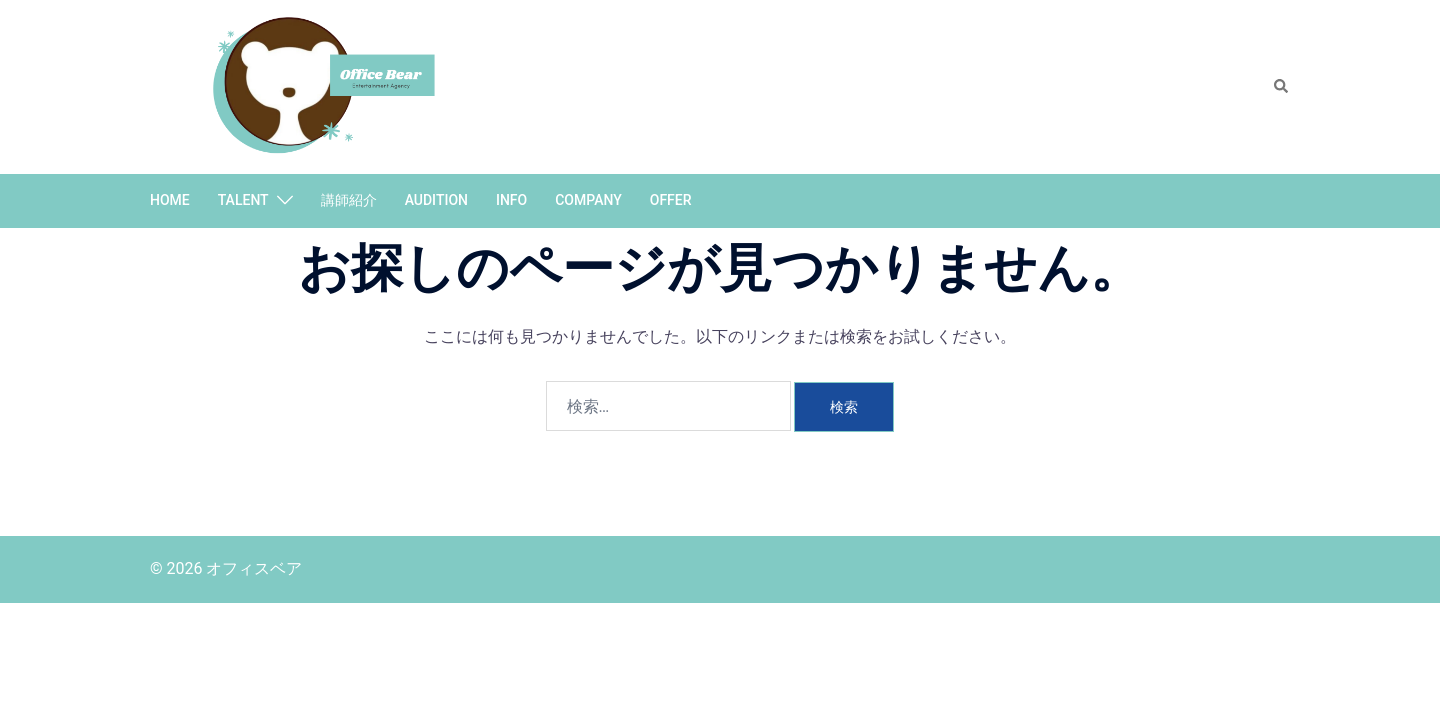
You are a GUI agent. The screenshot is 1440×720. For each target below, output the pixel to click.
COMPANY (588, 200)
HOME (170, 200)
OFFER (671, 200)
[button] (1282, 87)
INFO (511, 200)
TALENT (243, 200)
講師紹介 (349, 200)
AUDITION (436, 200)
